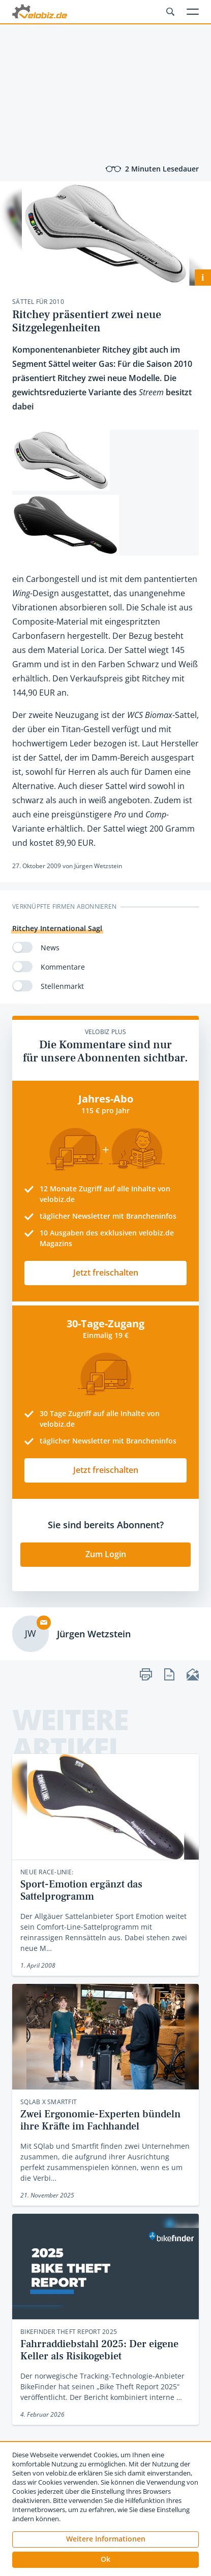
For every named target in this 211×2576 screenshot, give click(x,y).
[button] (105, 2560)
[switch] (22, 947)
